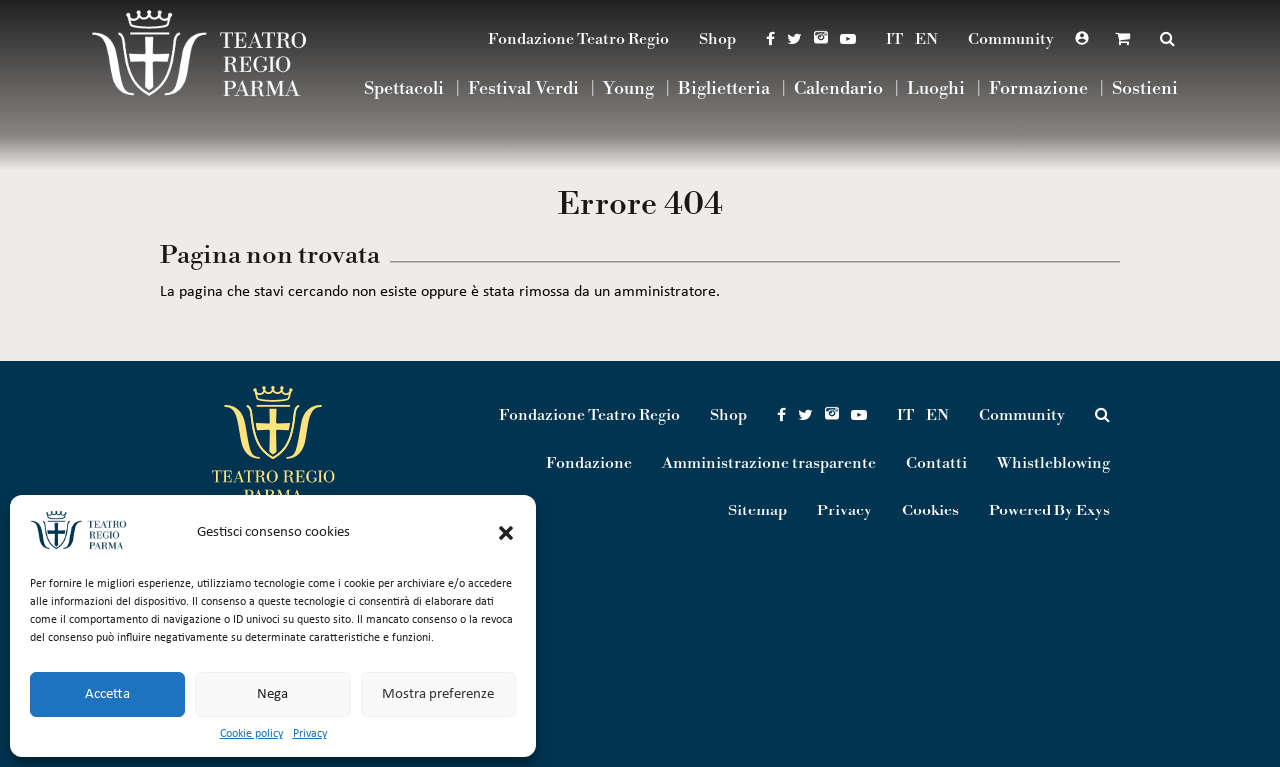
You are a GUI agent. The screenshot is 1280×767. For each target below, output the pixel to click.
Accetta (107, 694)
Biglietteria (724, 89)
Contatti (936, 463)
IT (894, 39)
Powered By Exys (1049, 511)
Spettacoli (404, 89)
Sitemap (757, 511)
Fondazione (589, 463)
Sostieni (1145, 89)
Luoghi (936, 89)
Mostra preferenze (438, 694)
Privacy (310, 734)
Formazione (1038, 89)
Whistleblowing (1053, 463)
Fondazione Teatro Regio (578, 39)
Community (1011, 39)
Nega (272, 694)
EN (926, 39)
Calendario (838, 89)
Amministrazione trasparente (769, 463)
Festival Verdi (523, 89)
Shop (717, 39)
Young (628, 89)
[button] (506, 533)
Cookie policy (251, 734)
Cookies (930, 511)
